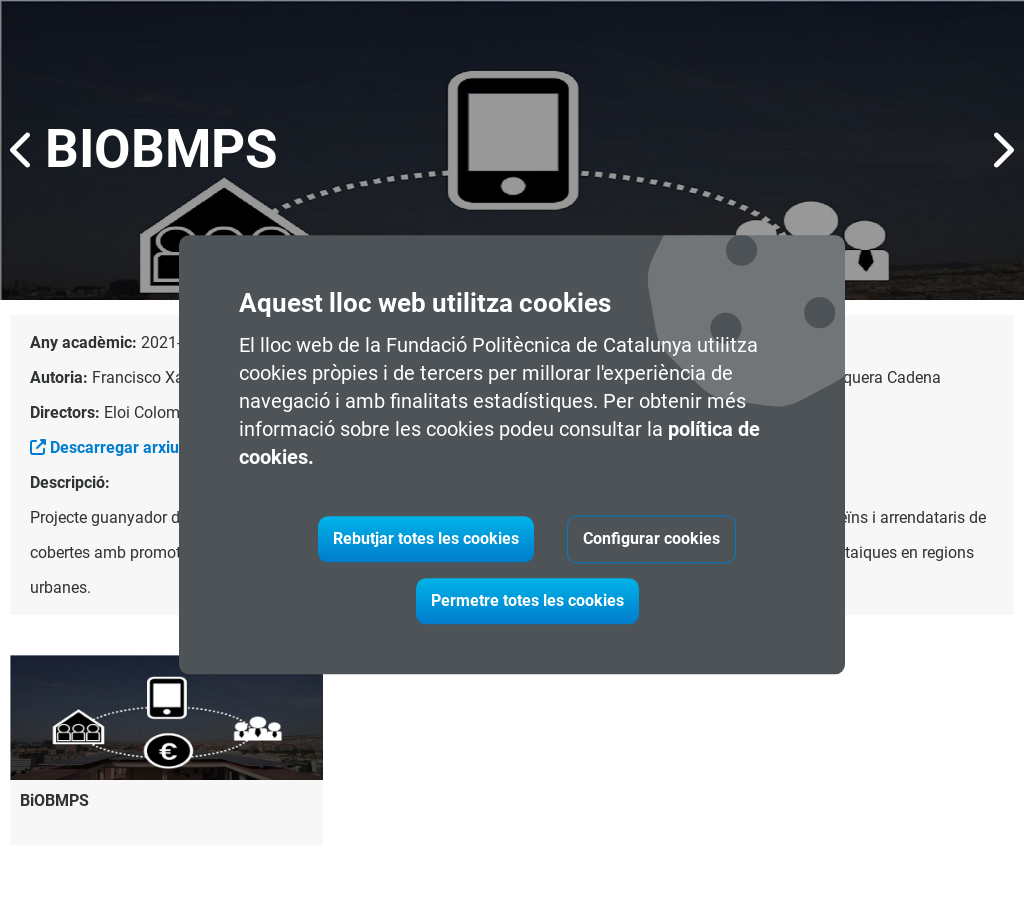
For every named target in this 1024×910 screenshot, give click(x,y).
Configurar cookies (651, 539)
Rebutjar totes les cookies (426, 539)
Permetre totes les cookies (527, 601)
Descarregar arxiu (104, 447)
